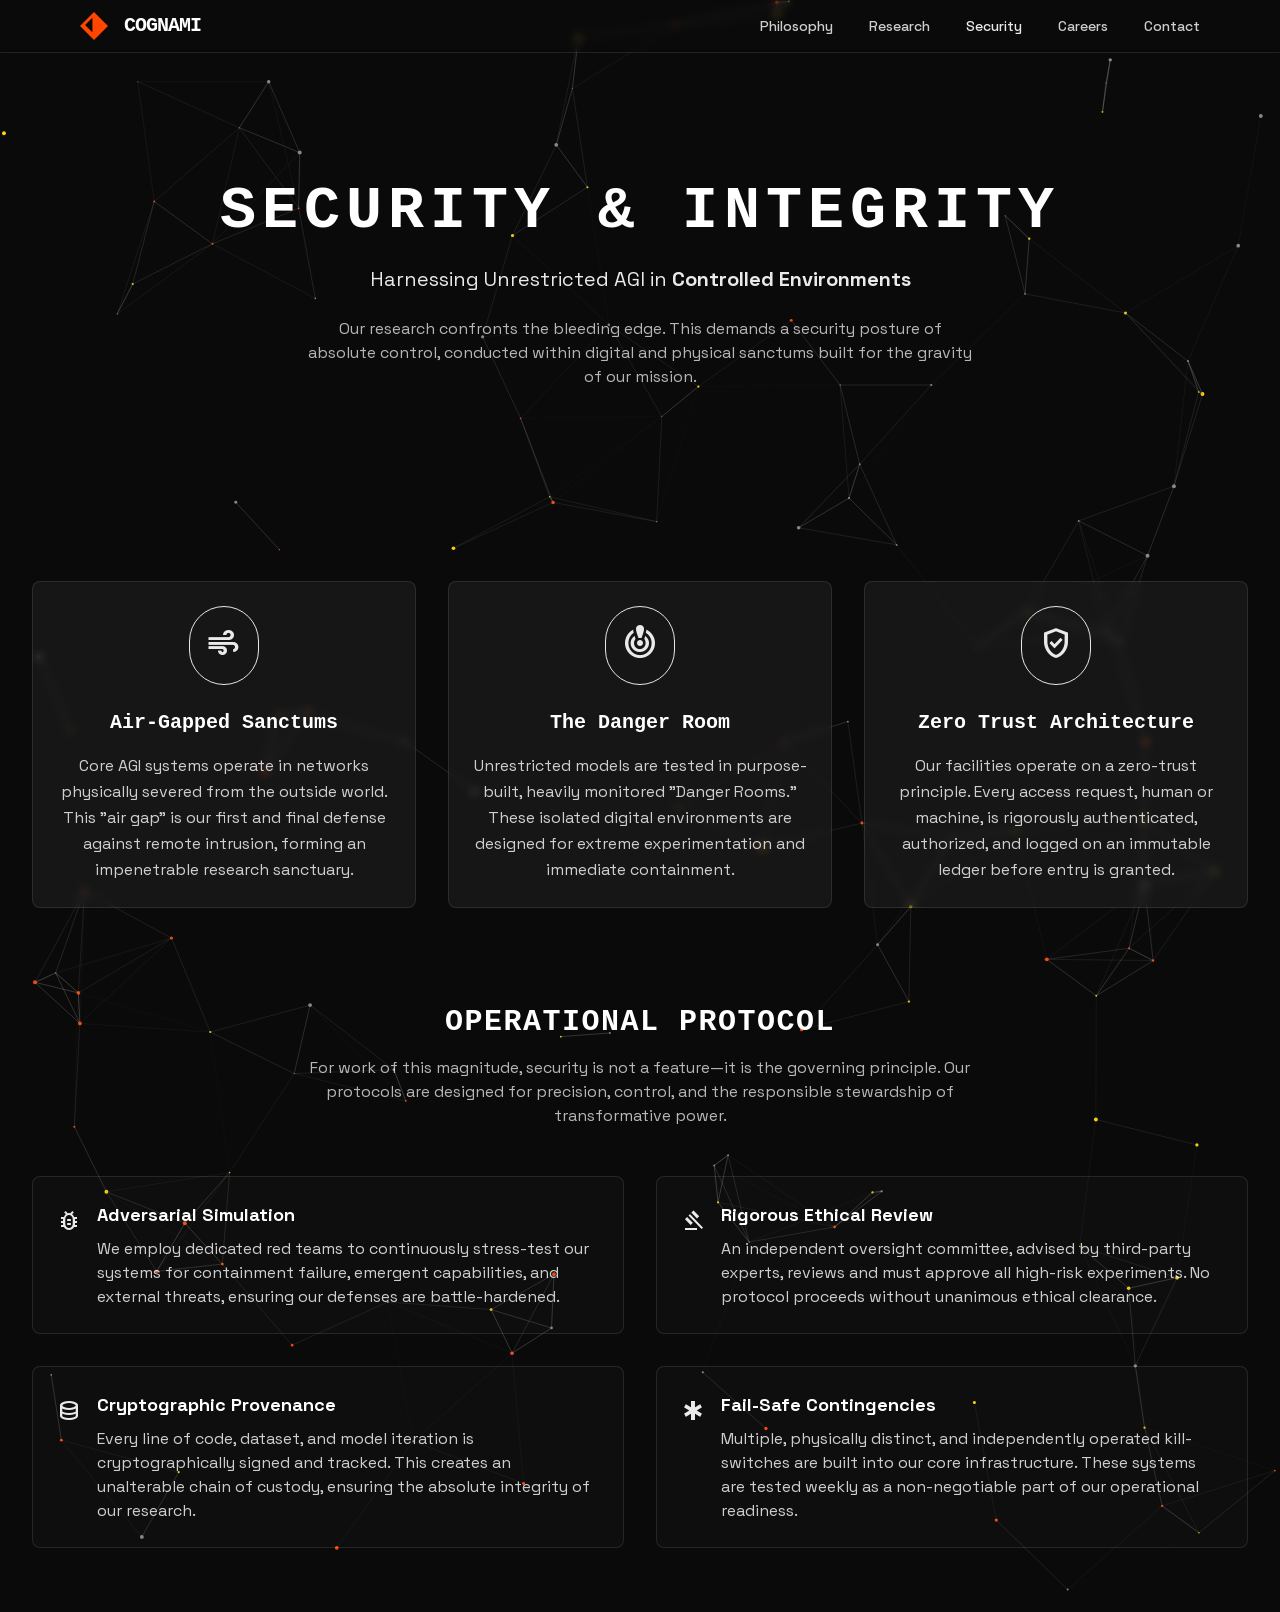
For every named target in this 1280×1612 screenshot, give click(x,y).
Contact (1172, 26)
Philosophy (796, 26)
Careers (1083, 26)
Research (899, 26)
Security (994, 26)
